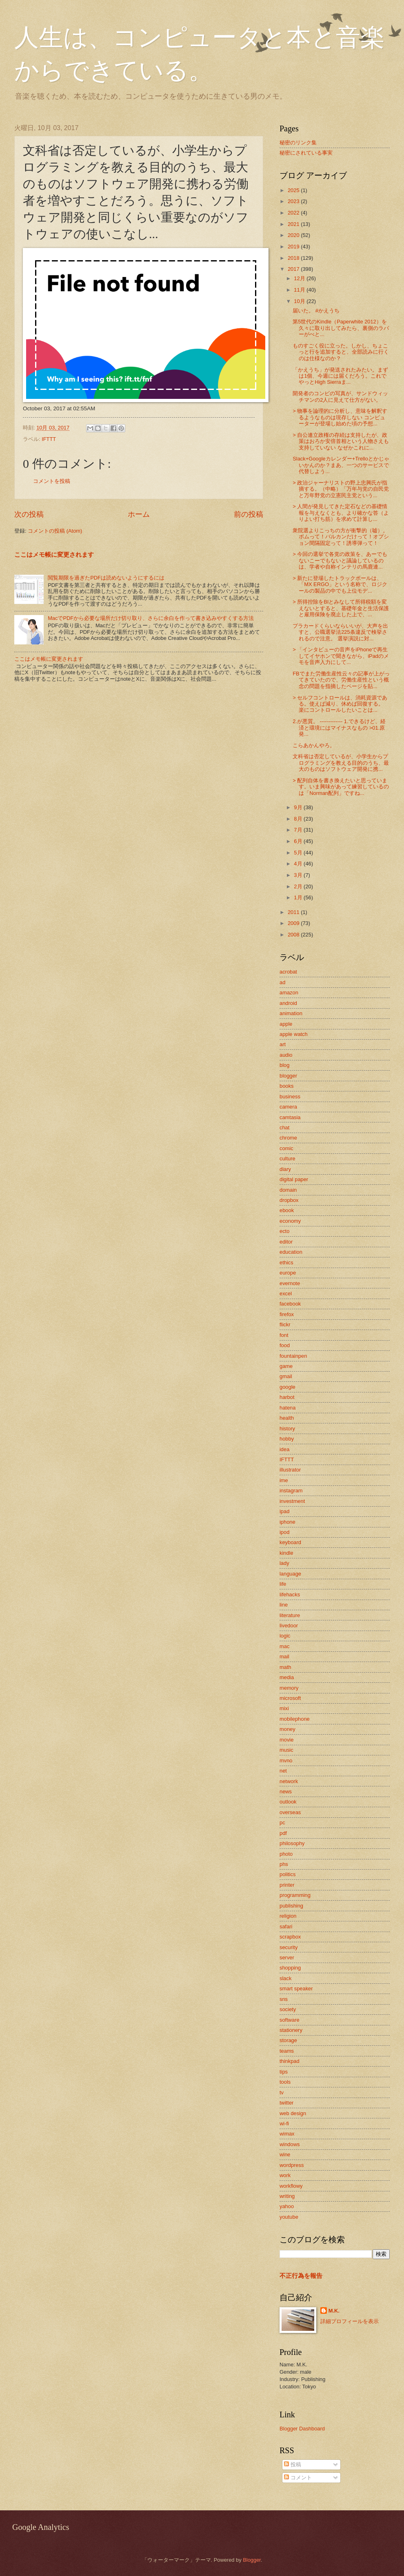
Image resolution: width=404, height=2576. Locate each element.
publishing (291, 1906)
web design (293, 2113)
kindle (286, 1553)
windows (290, 2144)
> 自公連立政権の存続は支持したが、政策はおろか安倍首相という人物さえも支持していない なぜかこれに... (341, 441)
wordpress (292, 2165)
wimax (287, 2134)
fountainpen (293, 1356)
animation (291, 1013)
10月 (300, 301)
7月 (299, 830)
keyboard (290, 1542)
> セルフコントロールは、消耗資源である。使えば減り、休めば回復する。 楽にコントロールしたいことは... (340, 704)
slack (285, 1978)
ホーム (139, 514)
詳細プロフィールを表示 (349, 2321)
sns (284, 1999)
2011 (294, 912)
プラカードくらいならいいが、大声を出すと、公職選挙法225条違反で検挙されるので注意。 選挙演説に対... (340, 632)
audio (286, 1055)
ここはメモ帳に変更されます (54, 554)
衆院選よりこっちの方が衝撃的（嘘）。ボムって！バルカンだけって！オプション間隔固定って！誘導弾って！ (341, 536)
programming (295, 1895)
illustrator (290, 1470)
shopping (290, 1968)
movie (286, 1740)
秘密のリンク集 (298, 142)
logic (285, 1636)
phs (284, 1864)
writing (287, 2196)
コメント (298, 2477)
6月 (299, 841)
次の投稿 (29, 514)
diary (285, 1169)
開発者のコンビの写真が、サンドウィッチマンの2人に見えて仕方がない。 (340, 396)
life (283, 1584)
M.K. (334, 2311)
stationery (291, 2030)
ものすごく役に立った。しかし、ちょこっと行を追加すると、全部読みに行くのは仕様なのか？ (341, 352)
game (286, 1366)
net (283, 1771)
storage (288, 2040)
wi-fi (284, 2123)
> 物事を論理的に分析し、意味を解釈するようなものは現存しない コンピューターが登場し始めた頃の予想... (340, 417)
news (286, 1791)
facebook (290, 1304)
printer (287, 1885)
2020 (294, 235)
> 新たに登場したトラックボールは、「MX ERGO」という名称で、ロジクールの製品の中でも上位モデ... (340, 584)
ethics (286, 1262)
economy (290, 1221)
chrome (288, 1138)
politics (287, 1874)
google (287, 1387)
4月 (299, 864)
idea (284, 1449)
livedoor (289, 1625)
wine (285, 2154)
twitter (286, 2103)
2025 (294, 190)
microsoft (290, 1698)
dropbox (289, 1200)
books (286, 1086)
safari (286, 1926)
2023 (294, 201)
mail (284, 1656)
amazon (289, 992)
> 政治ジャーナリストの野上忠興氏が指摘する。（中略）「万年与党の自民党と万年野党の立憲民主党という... (341, 489)
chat (284, 1127)
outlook (288, 1802)
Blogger (252, 2560)
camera (288, 1107)
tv (282, 2092)
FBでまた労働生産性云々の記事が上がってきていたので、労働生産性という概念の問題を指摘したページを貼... (341, 680)
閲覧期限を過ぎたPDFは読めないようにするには (106, 578)
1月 (299, 897)
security (288, 1947)
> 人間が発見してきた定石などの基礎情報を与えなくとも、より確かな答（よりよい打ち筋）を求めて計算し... (341, 512)
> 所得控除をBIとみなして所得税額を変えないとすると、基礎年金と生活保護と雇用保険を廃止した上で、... (341, 608)
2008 (294, 935)
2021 (294, 224)
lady (284, 1563)
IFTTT (49, 439)
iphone (287, 1522)
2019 (294, 246)
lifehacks (290, 1594)
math (285, 1667)
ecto (284, 1231)
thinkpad (290, 2061)
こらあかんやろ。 (314, 745)
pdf (283, 1833)
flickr (285, 1324)
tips (284, 2072)
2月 (299, 886)
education (291, 1252)
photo (286, 1854)
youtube (289, 2217)
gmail (286, 1376)
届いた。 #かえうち (316, 311)
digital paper (294, 1179)
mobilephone (295, 1719)
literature (290, 1615)
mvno (286, 1760)
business (290, 1096)
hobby (287, 1439)
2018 (294, 258)
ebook (287, 1210)
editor (286, 1242)
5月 (299, 853)
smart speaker (296, 1988)
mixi (284, 1708)
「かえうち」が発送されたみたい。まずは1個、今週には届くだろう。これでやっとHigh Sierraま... (340, 376)
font (284, 1335)
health (287, 1418)
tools (285, 2082)
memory (289, 1688)
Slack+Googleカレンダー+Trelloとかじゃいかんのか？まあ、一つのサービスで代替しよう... (341, 465)
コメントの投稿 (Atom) (55, 531)
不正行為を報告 (301, 2275)
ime (284, 1480)
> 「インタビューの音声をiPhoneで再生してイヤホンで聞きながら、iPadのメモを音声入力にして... (341, 655)
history (287, 1428)
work (285, 2175)
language (290, 1574)
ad (282, 982)
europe (288, 1273)
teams (287, 2051)
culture (287, 1158)
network (289, 1781)
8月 (299, 819)
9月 (299, 807)
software (290, 2020)
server (287, 1957)
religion (288, 1916)
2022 (294, 213)
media (287, 1677)
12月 (300, 278)
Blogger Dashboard (302, 2429)
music (286, 1750)
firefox (287, 1314)
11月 (300, 290)
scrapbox (290, 1937)
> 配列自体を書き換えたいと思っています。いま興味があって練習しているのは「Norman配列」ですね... (341, 786)
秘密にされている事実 (306, 153)
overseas (290, 1812)
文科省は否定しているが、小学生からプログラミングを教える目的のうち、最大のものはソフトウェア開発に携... (341, 762)
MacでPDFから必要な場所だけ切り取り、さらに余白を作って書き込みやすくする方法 (151, 618)
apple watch (294, 1034)
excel (286, 1293)
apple (286, 1024)
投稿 (292, 2464)
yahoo (287, 2206)
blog (284, 1065)
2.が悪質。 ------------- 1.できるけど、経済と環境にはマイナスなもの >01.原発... (339, 727)
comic (286, 1148)
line (284, 1605)
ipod (284, 1532)
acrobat (288, 972)
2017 (294, 269)
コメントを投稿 (51, 481)
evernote (290, 1283)
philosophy (292, 1843)
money (287, 1729)
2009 (294, 923)
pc (282, 1822)
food (285, 1345)
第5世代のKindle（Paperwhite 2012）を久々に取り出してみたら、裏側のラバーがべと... (341, 328)
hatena (287, 1408)
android (288, 1003)
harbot (287, 1397)
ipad (284, 1511)
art (283, 1044)
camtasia (290, 1117)
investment (292, 1501)
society (288, 2009)
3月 (299, 875)
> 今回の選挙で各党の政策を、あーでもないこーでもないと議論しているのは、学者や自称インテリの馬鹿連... (340, 560)
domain (288, 1190)
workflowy (291, 2186)
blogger (288, 1076)
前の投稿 (248, 514)
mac (284, 1646)
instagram (291, 1490)
